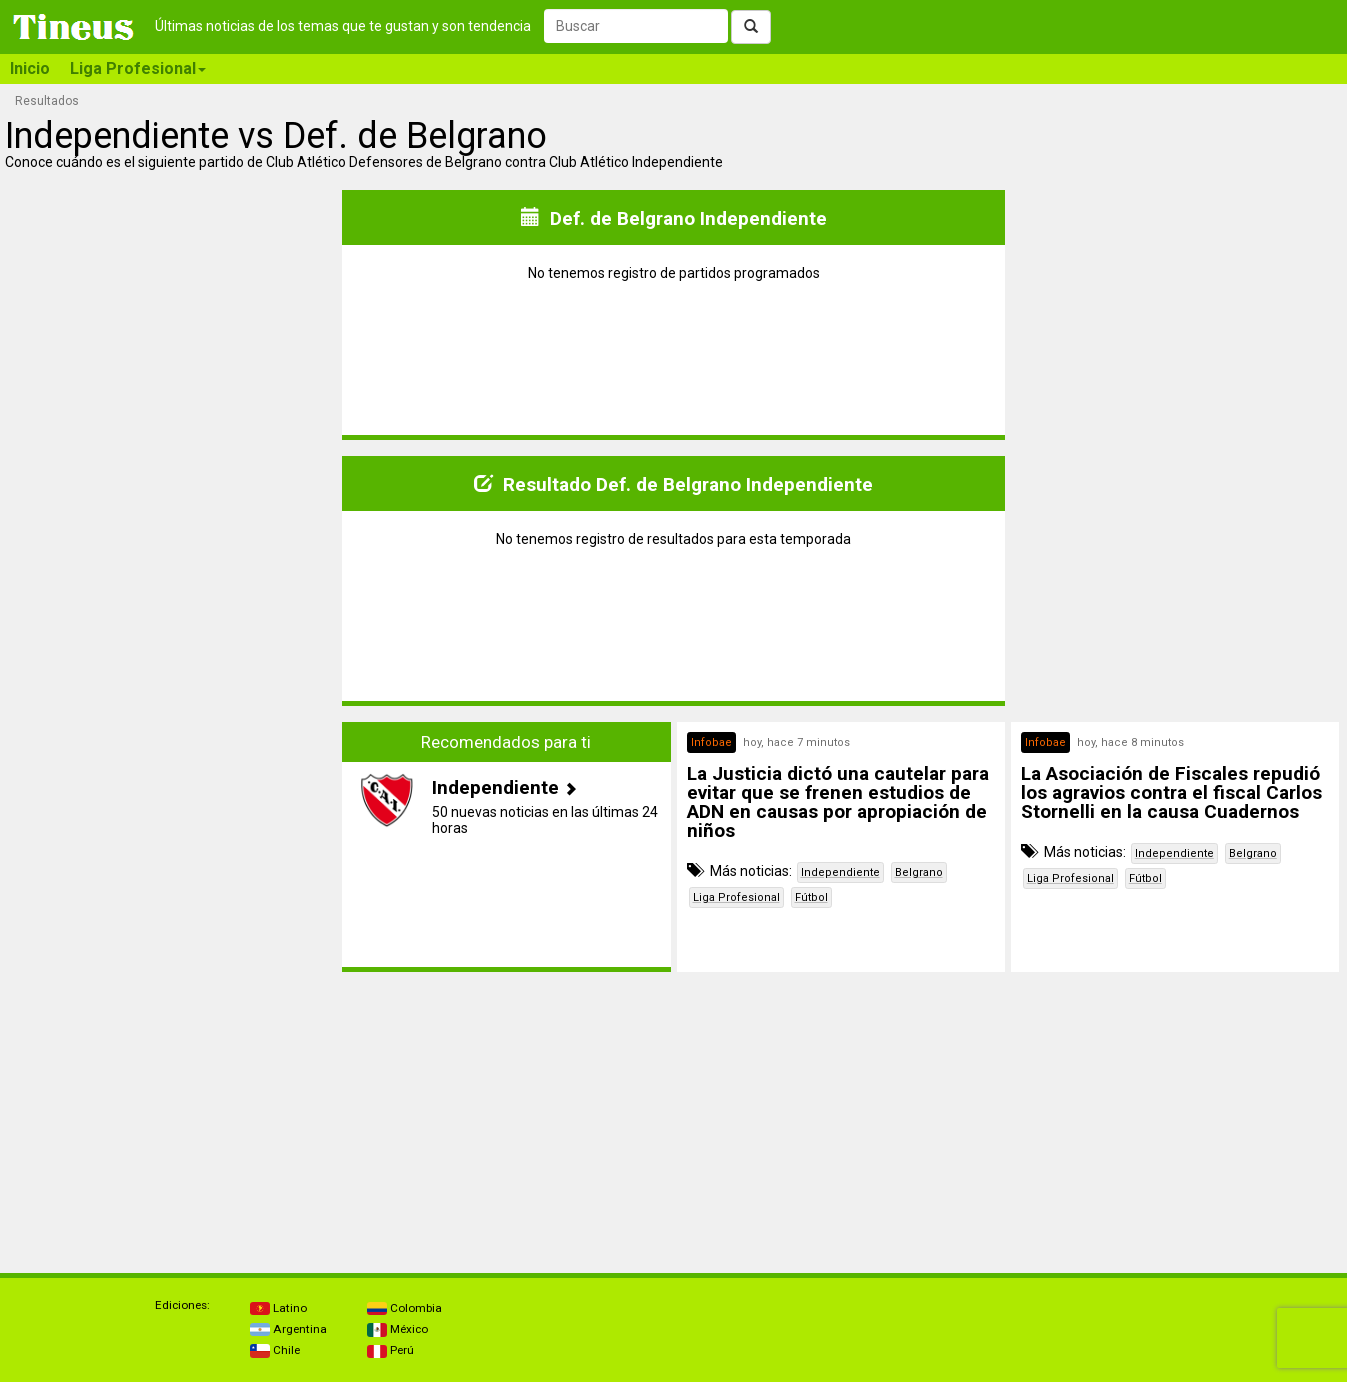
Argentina (288, 1329)
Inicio (30, 68)
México (397, 1329)
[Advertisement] (172, 847)
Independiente (840, 872)
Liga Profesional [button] (138, 68)
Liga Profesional (736, 897)
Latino (278, 1308)
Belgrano (919, 872)
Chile (275, 1350)
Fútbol (811, 897)
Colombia (404, 1308)
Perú (390, 1350)
